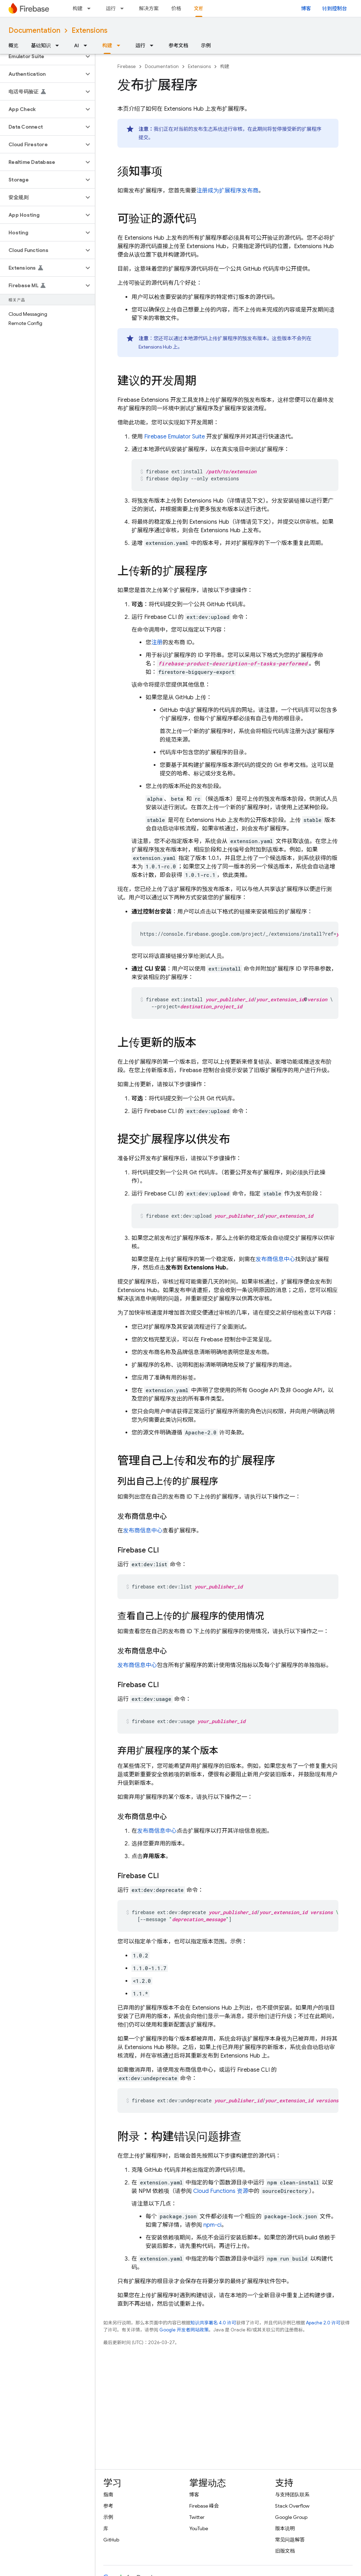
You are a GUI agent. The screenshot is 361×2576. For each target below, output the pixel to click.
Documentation (34, 30)
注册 (157, 642)
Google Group (291, 2517)
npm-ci (212, 2224)
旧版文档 (285, 2551)
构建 (77, 8)
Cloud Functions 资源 (220, 2191)
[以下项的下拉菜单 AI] (87, 45)
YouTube (198, 2528)
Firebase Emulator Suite (174, 436)
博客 (306, 8)
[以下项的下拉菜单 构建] (90, 8)
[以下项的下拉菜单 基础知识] (59, 45)
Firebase (126, 66)
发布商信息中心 (275, 1259)
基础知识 (41, 45)
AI (76, 45)
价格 (176, 8)
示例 (206, 45)
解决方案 (149, 8)
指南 (108, 2494)
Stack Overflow (292, 2506)
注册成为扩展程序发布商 (227, 190)
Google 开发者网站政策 (184, 2330)
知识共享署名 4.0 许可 (213, 2323)
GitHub (111, 2540)
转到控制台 (334, 8)
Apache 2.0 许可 (323, 2323)
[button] (42, 56)
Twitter (196, 2517)
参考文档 (178, 45)
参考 (108, 2506)
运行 (111, 8)
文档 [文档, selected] (199, 8)
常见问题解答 (290, 2540)
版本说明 (285, 2528)
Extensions (90, 30)
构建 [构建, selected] (107, 45)
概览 (13, 45)
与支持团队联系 (292, 2494)
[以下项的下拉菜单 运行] (124, 8)
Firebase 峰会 (204, 2506)
